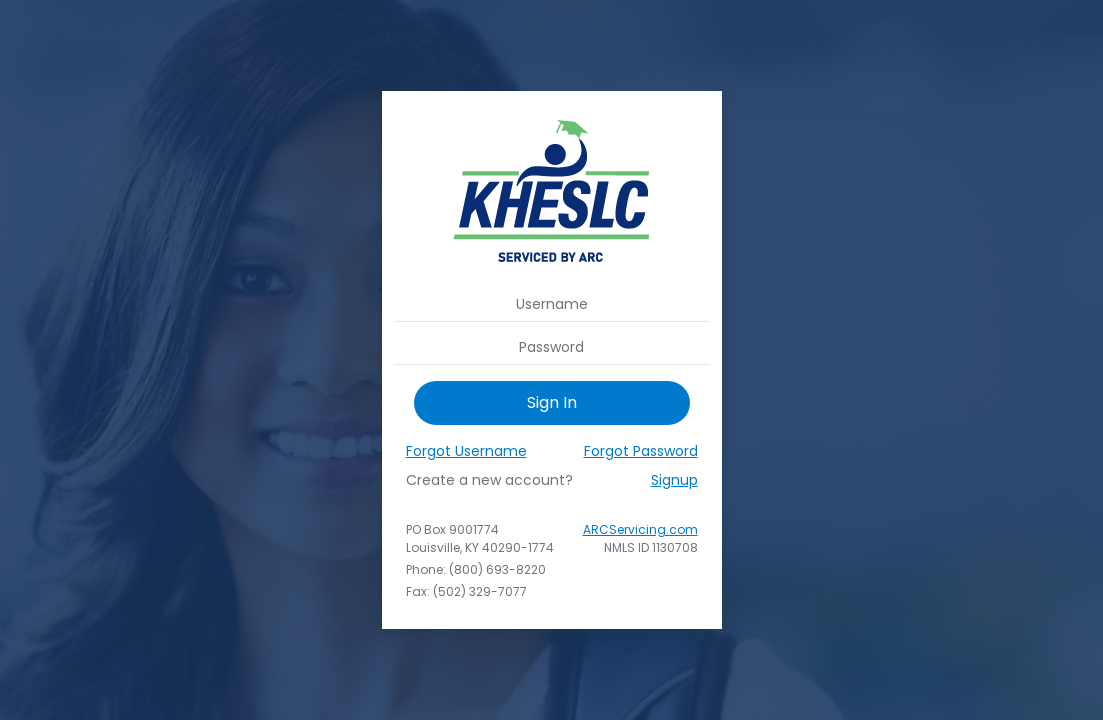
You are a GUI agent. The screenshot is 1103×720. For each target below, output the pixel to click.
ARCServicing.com (640, 529)
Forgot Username (466, 451)
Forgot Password (641, 451)
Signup (674, 480)
